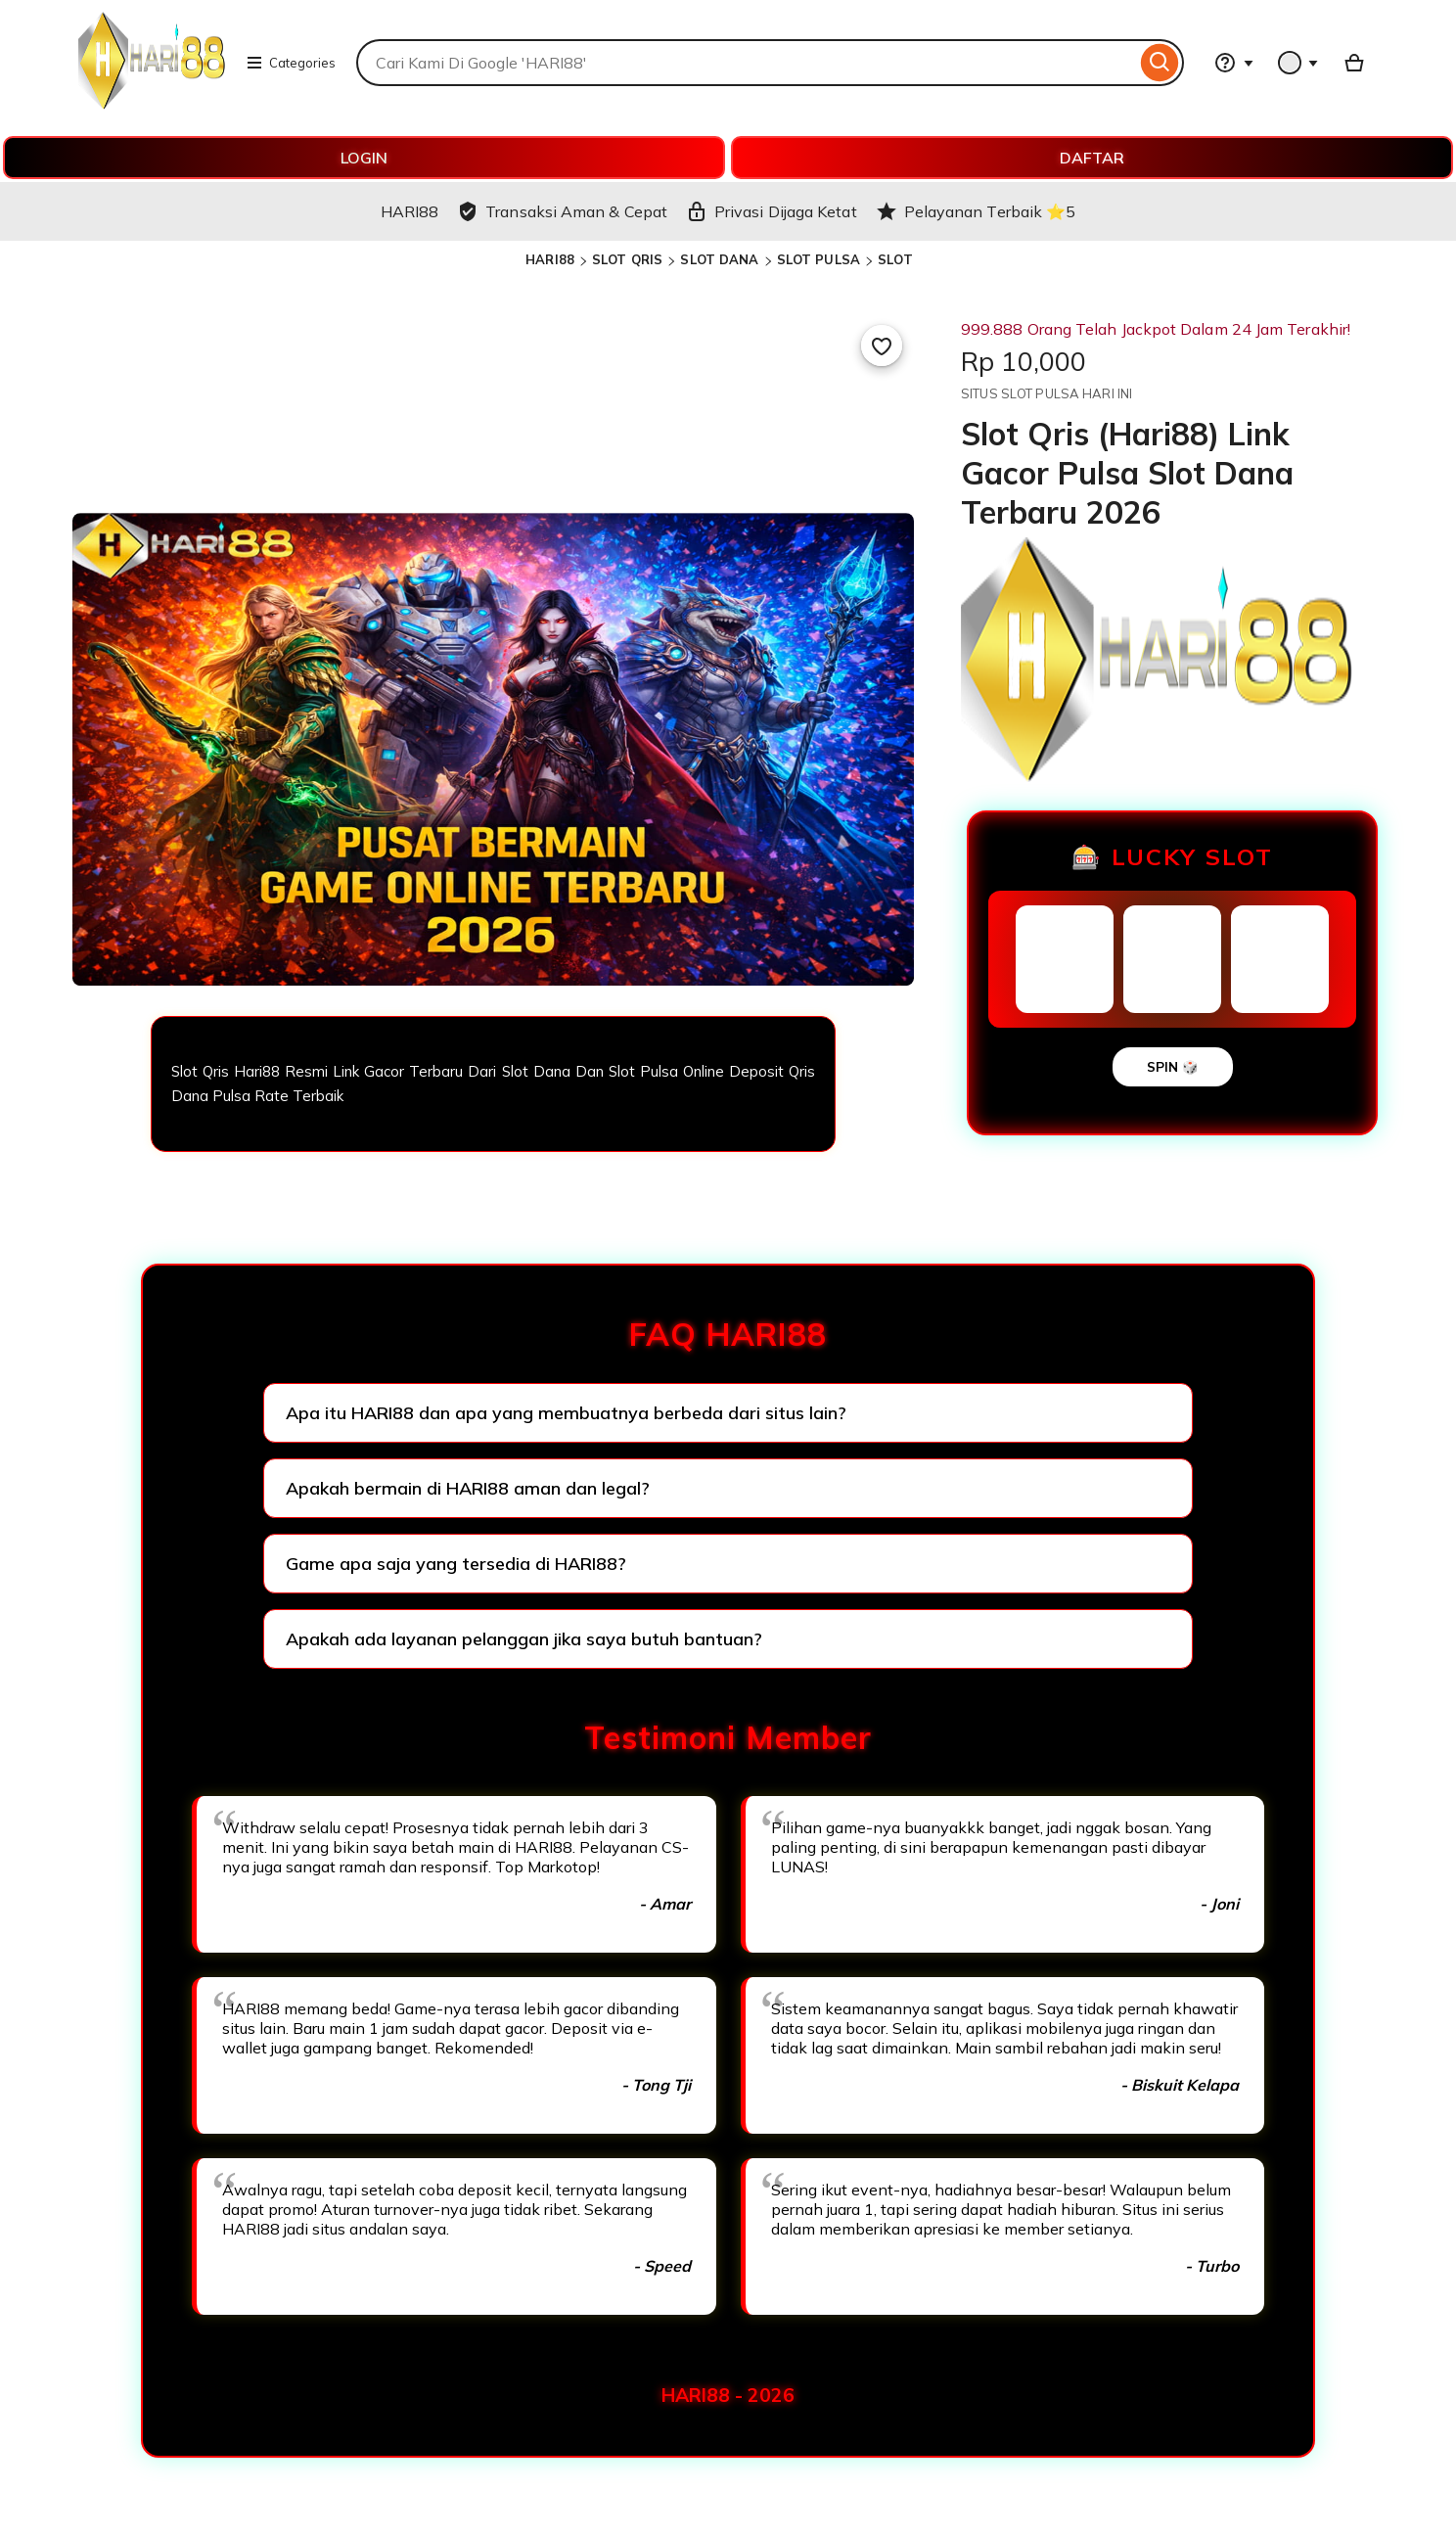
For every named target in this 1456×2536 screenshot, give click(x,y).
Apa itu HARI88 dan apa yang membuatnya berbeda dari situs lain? (566, 1413)
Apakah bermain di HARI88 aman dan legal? (468, 1488)
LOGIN (364, 157)
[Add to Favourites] (881, 345)
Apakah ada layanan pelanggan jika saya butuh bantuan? (524, 1639)
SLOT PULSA (818, 259)
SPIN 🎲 (1173, 1067)
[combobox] (746, 62)
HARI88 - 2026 (728, 2395)
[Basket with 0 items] (1354, 62)
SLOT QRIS (627, 259)
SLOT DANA (719, 259)
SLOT (895, 259)
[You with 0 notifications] (1298, 62)
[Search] (1160, 62)
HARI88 (549, 259)
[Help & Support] (1234, 62)
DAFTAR (1092, 157)
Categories (291, 62)
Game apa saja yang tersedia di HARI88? (456, 1563)
